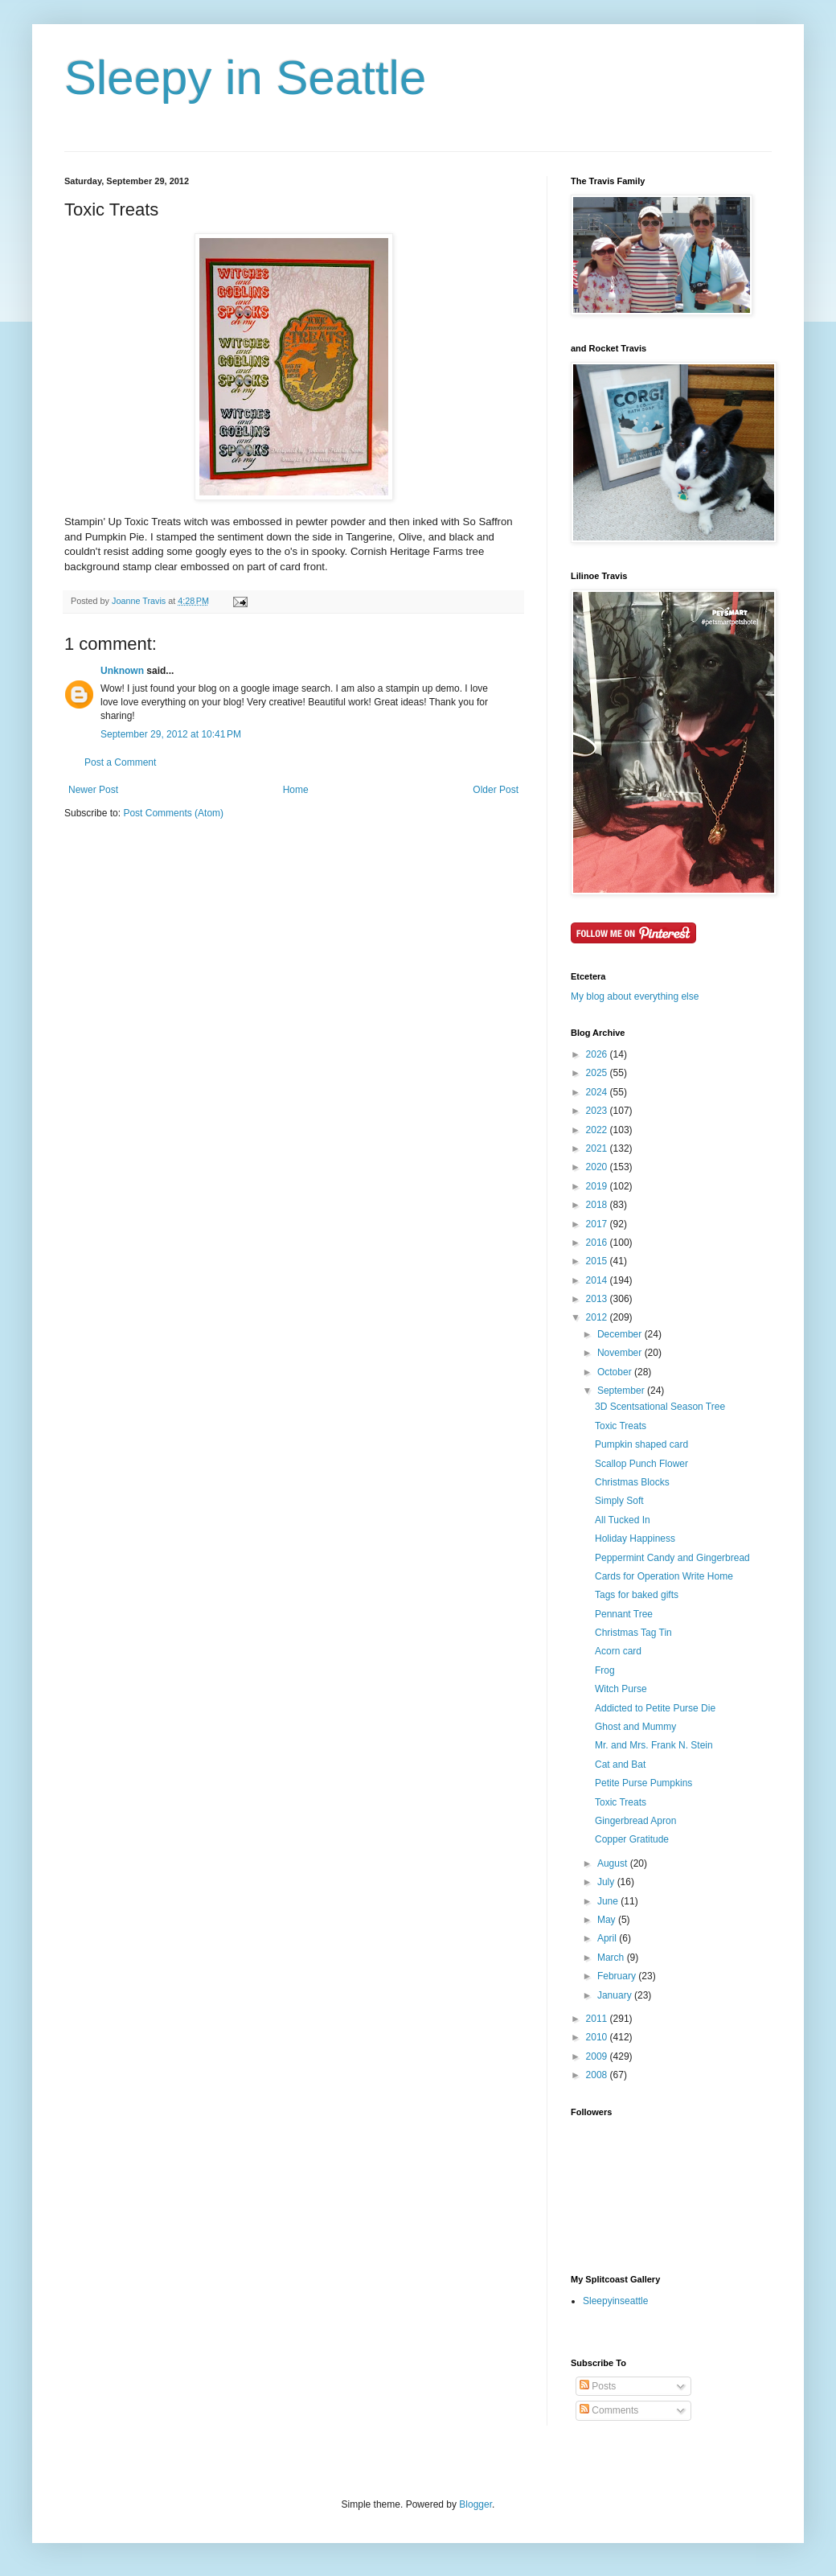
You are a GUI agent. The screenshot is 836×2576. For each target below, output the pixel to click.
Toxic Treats (620, 1426)
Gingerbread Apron (635, 1820)
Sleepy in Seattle (245, 78)
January (615, 1995)
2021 (598, 1148)
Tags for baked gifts (636, 1594)
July (607, 1882)
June (609, 1901)
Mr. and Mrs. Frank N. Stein (654, 1745)
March (612, 1957)
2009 (598, 2056)
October (615, 1372)
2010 (598, 2037)
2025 (598, 1072)
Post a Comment (120, 762)
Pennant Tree (624, 1614)
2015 (598, 1261)
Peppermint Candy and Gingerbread (672, 1557)
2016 (598, 1242)
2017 (598, 1224)
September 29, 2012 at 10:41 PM (170, 734)
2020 (598, 1167)
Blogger (475, 2504)
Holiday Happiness (635, 1538)
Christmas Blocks (632, 1482)
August (613, 1863)
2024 (598, 1092)
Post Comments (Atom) (173, 813)
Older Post (495, 789)
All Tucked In (622, 1520)
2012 (598, 1317)
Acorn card (618, 1651)
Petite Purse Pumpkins (643, 1783)
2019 (598, 1186)
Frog (605, 1670)
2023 (598, 1110)
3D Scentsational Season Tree (660, 1406)
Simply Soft (619, 1500)
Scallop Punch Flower (641, 1463)
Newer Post (93, 789)
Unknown (122, 670)
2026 (598, 1054)
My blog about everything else (635, 996)
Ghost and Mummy (635, 1726)
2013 (598, 1298)
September (622, 1390)
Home (296, 789)
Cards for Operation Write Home (664, 1576)
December (621, 1334)
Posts (598, 2386)
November (621, 1352)
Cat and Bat (620, 1764)
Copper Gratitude (632, 1839)
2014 (598, 1280)
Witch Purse (621, 1689)
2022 (598, 1130)
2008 (598, 2075)
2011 (598, 2018)
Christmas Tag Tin (633, 1632)
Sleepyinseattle (615, 2301)
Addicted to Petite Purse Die (655, 1708)
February (617, 1976)
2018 (598, 1204)
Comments (609, 2410)
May (607, 1919)
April (608, 1938)
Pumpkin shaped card (641, 1444)
